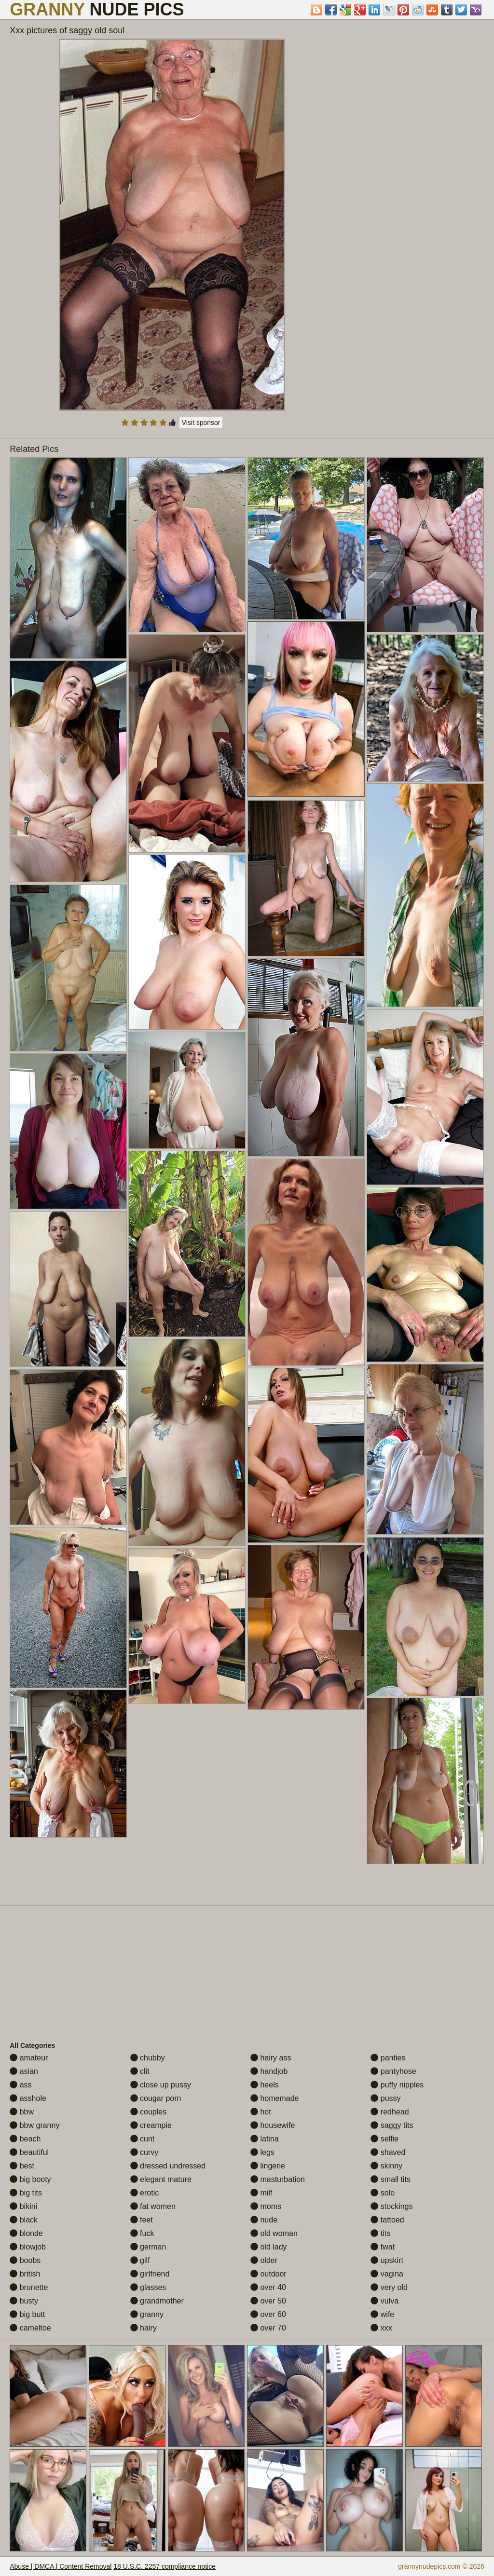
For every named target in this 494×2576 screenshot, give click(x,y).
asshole (28, 2098)
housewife (272, 2125)
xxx (381, 2328)
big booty (30, 2179)
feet (141, 2220)
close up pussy (160, 2085)
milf (261, 2193)
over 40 (268, 2287)
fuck (142, 2233)
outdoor (268, 2274)
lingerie (267, 2166)
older (263, 2260)
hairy (143, 2328)
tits (380, 2233)
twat (382, 2247)
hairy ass (270, 2058)
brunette (29, 2287)
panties (387, 2058)
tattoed (387, 2220)
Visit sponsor (201, 422)
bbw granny (34, 2125)
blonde (26, 2233)
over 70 (268, 2328)
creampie (151, 2125)
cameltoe (30, 2328)
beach (25, 2139)
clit (140, 2071)
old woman (274, 2233)
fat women (153, 2206)
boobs (25, 2260)
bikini (23, 2206)
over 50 (268, 2301)
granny (147, 2314)
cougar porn (155, 2098)
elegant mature (161, 2179)
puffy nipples (397, 2085)
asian (24, 2071)
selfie (384, 2139)
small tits (390, 2179)
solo (382, 2193)
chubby (147, 2058)
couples (148, 2112)
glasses (148, 2287)
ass (20, 2085)
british (25, 2274)
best (22, 2166)
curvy (144, 2152)
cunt (142, 2139)
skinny (386, 2166)
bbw (22, 2112)
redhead (389, 2112)
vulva (384, 2301)
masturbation (277, 2179)
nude (263, 2220)
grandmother (157, 2301)
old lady (268, 2247)
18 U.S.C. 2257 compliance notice (164, 2566)
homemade (274, 2098)
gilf (140, 2260)
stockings (391, 2206)
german (148, 2247)
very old (388, 2287)
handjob (269, 2071)
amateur (29, 2058)
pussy (385, 2098)
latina (264, 2139)
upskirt (386, 2260)
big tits (26, 2193)
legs (262, 2152)
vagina (386, 2274)
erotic (144, 2193)
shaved (387, 2152)
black (24, 2220)
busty (24, 2301)
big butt (27, 2314)
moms (265, 2206)
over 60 (268, 2314)
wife (382, 2314)
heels (264, 2085)
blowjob (28, 2247)
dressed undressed (168, 2166)
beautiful (29, 2152)
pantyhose (393, 2071)
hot (260, 2112)
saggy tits (391, 2125)
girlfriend (150, 2274)
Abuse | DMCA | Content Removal (60, 2566)
